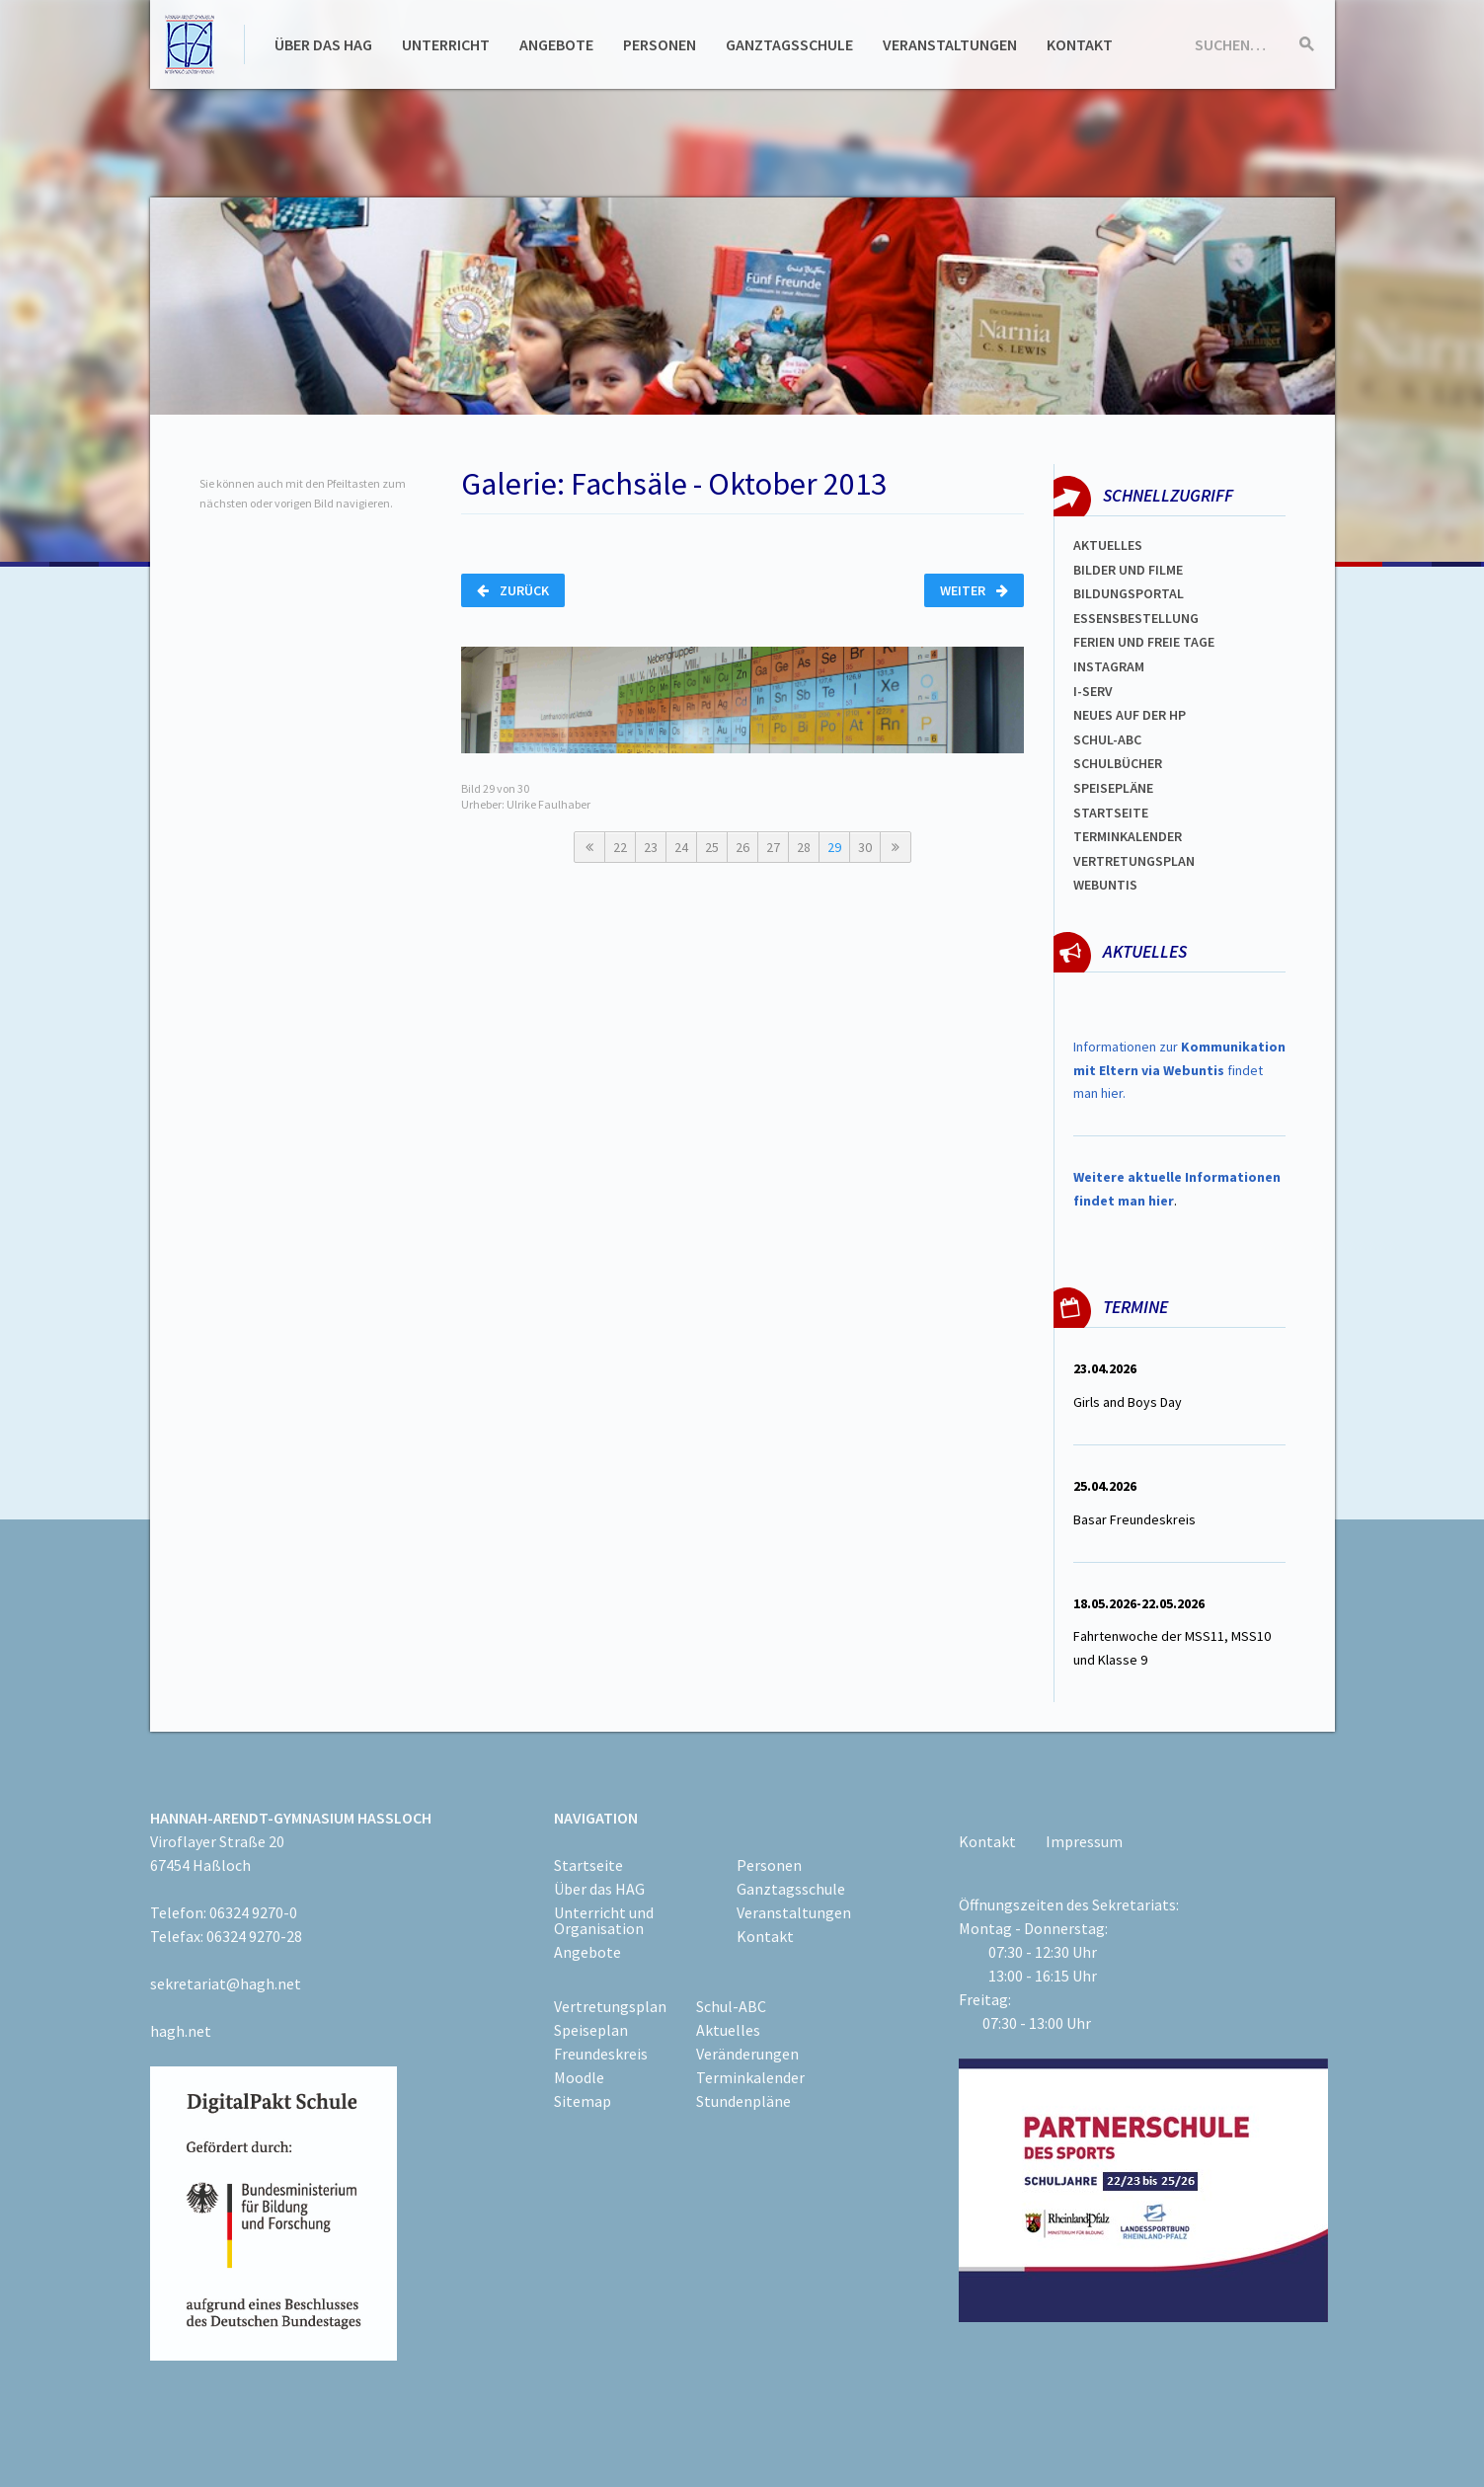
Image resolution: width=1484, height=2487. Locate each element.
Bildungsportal (1128, 593)
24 (681, 847)
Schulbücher (1117, 763)
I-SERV (1093, 691)
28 (804, 847)
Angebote (556, 44)
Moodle (579, 2077)
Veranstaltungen (950, 44)
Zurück (513, 590)
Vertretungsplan (1134, 861)
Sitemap (582, 2101)
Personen (659, 44)
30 (865, 847)
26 (742, 847)
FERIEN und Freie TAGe (1143, 642)
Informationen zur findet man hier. (1179, 1070)
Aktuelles (1107, 545)
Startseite (1110, 812)
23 (651, 847)
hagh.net (180, 2031)
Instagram (1108, 666)
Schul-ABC (731, 2006)
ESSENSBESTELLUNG (1136, 618)
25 (712, 847)
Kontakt (1080, 44)
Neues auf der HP (1129, 715)
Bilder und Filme (1128, 570)
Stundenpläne (743, 2101)
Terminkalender (1127, 836)
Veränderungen (747, 2053)
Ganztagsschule (789, 44)
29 (834, 847)
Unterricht (446, 44)
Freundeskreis (601, 2053)
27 (773, 847)
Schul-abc (1107, 739)
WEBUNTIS (1105, 885)
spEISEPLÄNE (1113, 788)
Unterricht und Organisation (604, 1920)
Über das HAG (323, 44)
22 (620, 847)
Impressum (1084, 1841)
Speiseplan (591, 2030)
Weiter (974, 590)
